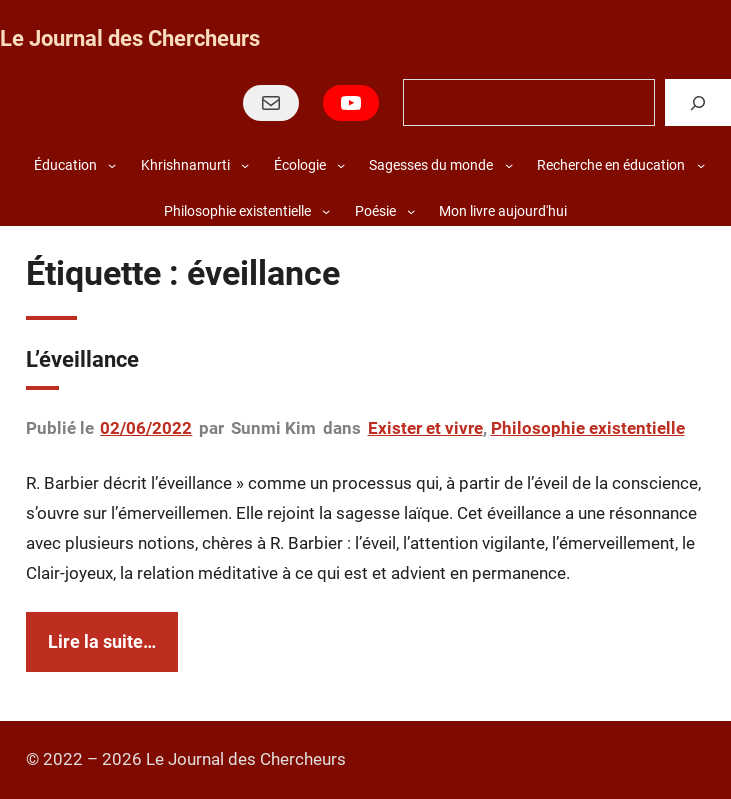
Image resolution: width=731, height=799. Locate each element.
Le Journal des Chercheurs (130, 38)
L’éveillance (82, 359)
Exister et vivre (425, 428)
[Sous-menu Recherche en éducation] (701, 165)
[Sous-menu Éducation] (112, 165)
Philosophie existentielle (588, 428)
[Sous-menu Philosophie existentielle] (326, 211)
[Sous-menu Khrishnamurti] (245, 165)
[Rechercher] (698, 102)
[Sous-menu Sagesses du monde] (509, 165)
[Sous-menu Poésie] (411, 211)
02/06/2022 (146, 428)
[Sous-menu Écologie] (341, 165)
